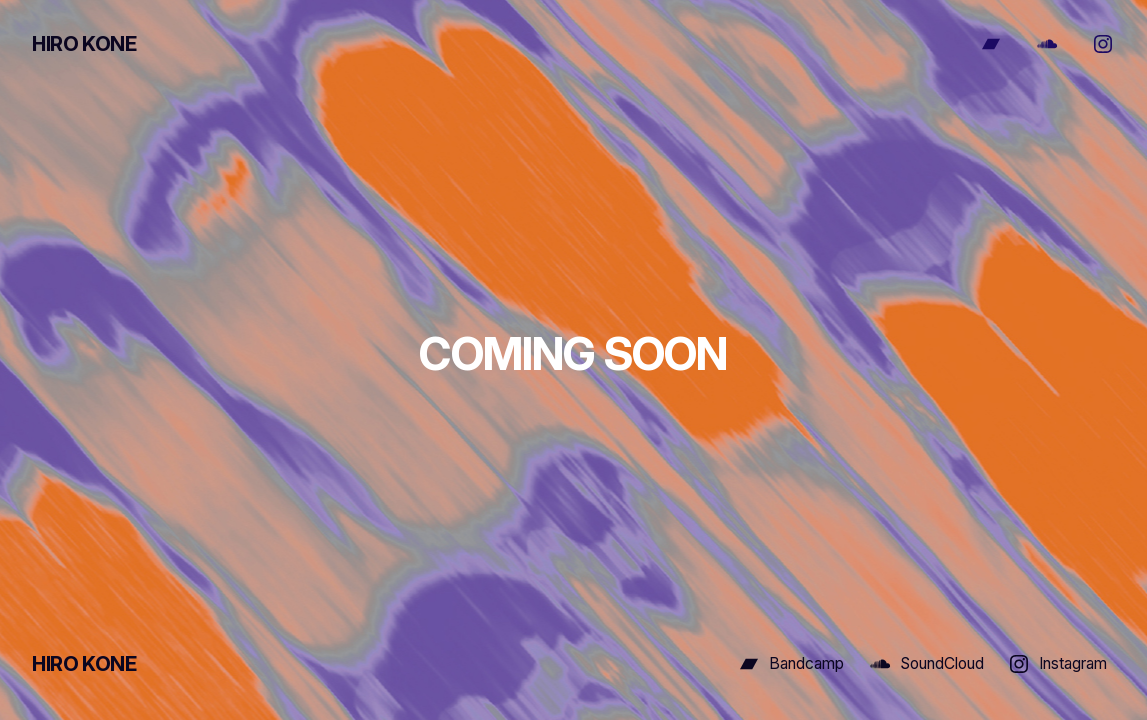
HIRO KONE (84, 44)
